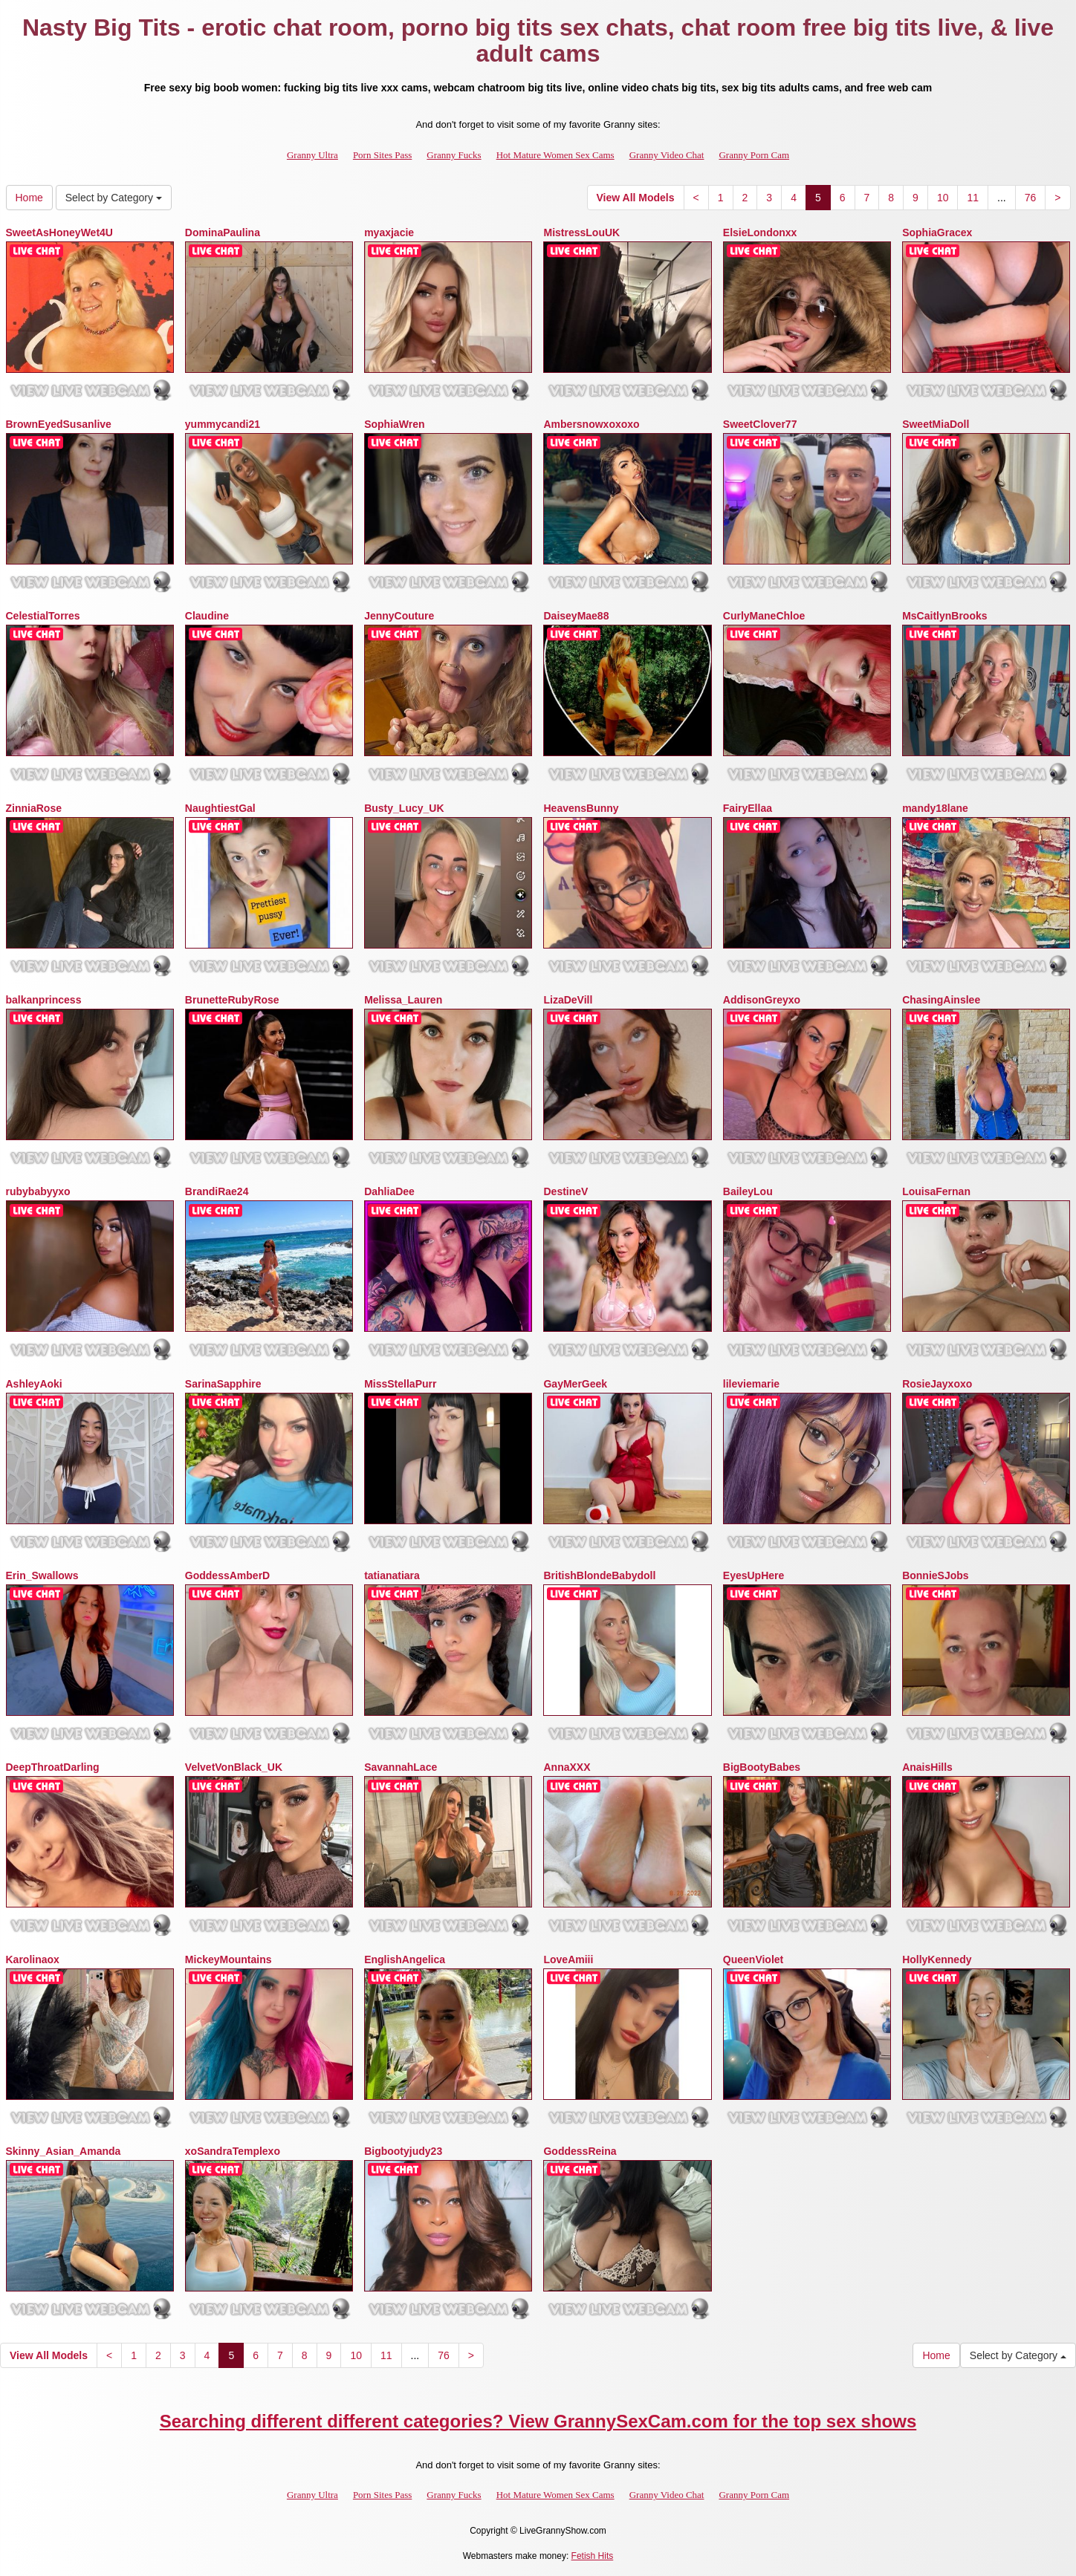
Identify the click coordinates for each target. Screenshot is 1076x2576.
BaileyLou (748, 1191)
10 (943, 198)
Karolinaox (32, 1959)
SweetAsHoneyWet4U (59, 232)
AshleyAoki (34, 1384)
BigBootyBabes (761, 1767)
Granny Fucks (454, 154)
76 (1031, 198)
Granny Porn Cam (754, 154)
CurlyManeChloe (764, 616)
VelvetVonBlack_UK (233, 1767)
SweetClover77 (760, 424)
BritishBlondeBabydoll (599, 1575)
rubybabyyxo (38, 1191)
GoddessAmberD (227, 1575)
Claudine (207, 616)
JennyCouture (399, 616)
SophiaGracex (937, 232)
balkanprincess (44, 1000)
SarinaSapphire (223, 1384)
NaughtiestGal (220, 808)
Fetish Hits (592, 2556)
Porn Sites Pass (382, 154)
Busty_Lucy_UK (404, 808)
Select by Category (113, 198)
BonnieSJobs (935, 1575)
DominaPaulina (222, 232)
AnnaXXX (566, 1767)
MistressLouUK (581, 232)
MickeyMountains (228, 1959)
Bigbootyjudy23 (403, 2151)
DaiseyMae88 (576, 616)
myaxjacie (389, 232)
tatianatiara (392, 1575)
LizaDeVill (567, 1000)
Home (29, 198)
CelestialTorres (43, 616)
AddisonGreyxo (761, 1000)
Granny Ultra (312, 154)
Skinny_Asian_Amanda (63, 2151)
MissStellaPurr (400, 1384)
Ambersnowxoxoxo (591, 424)
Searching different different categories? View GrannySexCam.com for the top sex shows (538, 2421)
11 (973, 198)
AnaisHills (927, 1767)
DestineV (565, 1191)
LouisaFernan (936, 1191)
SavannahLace (400, 1767)
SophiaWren (394, 424)
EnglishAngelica (404, 1959)
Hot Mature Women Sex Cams (555, 154)
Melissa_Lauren (403, 1000)
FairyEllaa (747, 808)
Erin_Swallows (42, 1575)
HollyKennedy (936, 1959)
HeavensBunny (580, 808)
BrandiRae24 (217, 1191)
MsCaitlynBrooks (944, 616)
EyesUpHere (754, 1575)
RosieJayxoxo (937, 1384)
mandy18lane (935, 808)
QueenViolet (753, 1959)
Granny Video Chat (666, 154)
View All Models (636, 198)
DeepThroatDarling (53, 1767)
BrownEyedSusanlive (58, 424)
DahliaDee (389, 1191)
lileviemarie (751, 1384)
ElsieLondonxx (760, 232)
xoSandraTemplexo (232, 2151)
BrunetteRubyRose (232, 1000)
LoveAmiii (568, 1959)
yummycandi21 (222, 424)
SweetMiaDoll (935, 424)
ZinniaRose (34, 808)
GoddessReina (579, 2151)
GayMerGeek (575, 1384)
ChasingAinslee (941, 1000)
